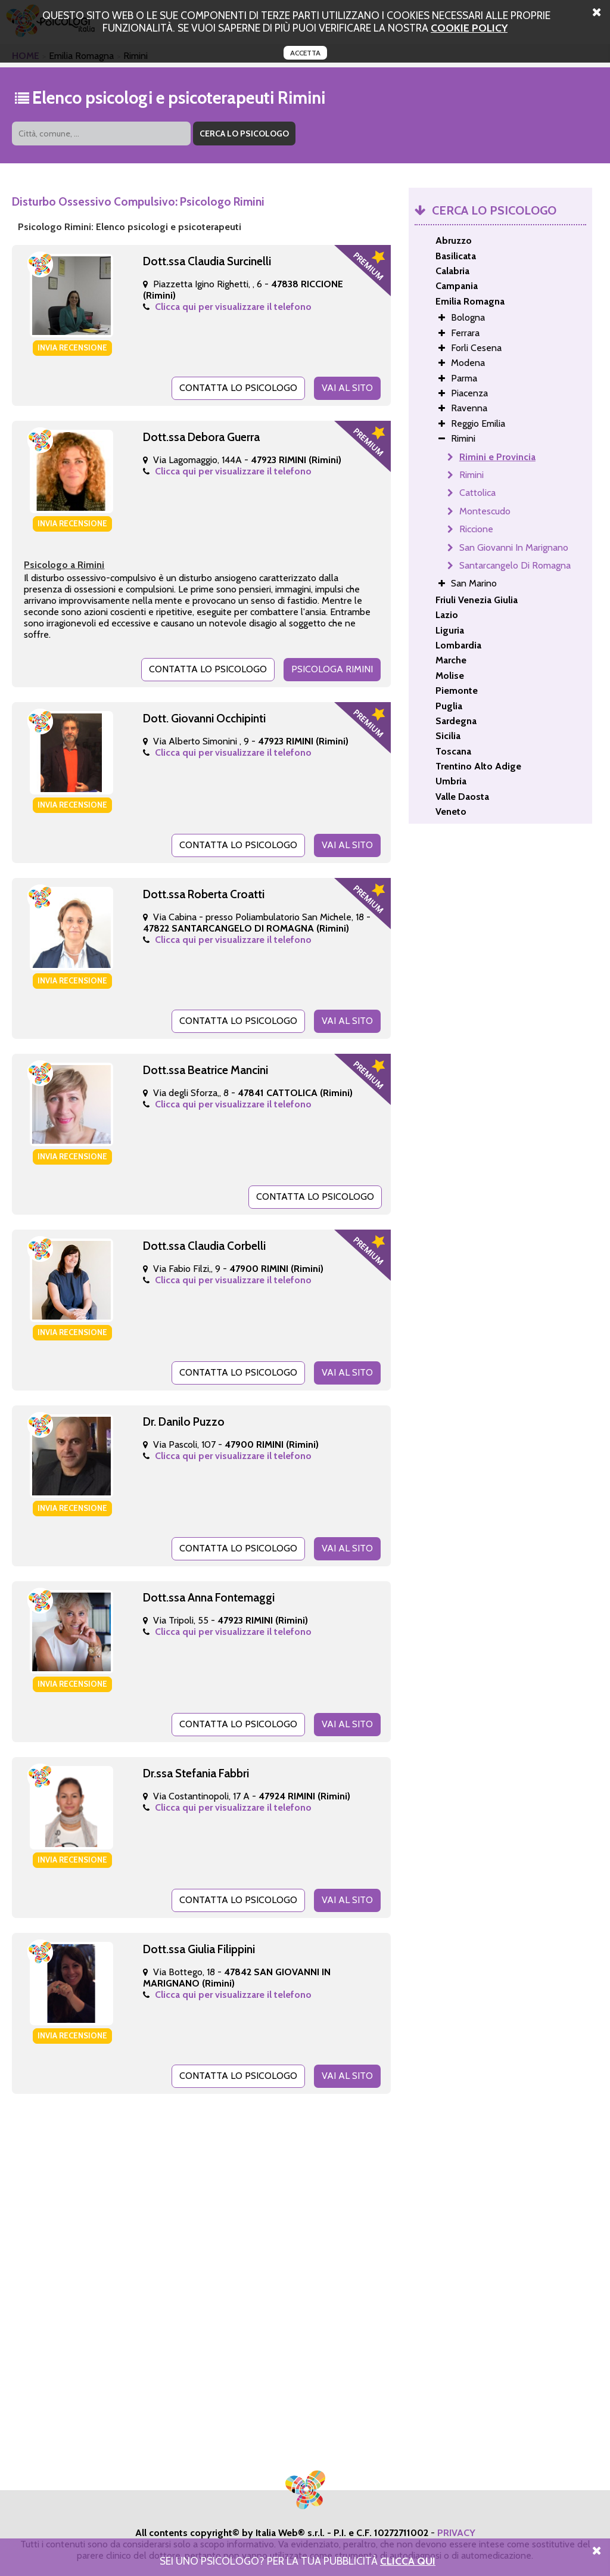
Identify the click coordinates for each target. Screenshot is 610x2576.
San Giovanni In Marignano (513, 547)
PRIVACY (456, 2532)
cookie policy (469, 27)
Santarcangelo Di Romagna (515, 565)
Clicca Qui (407, 2561)
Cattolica (477, 492)
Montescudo (485, 511)
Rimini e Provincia (497, 457)
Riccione (476, 529)
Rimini (471, 474)
